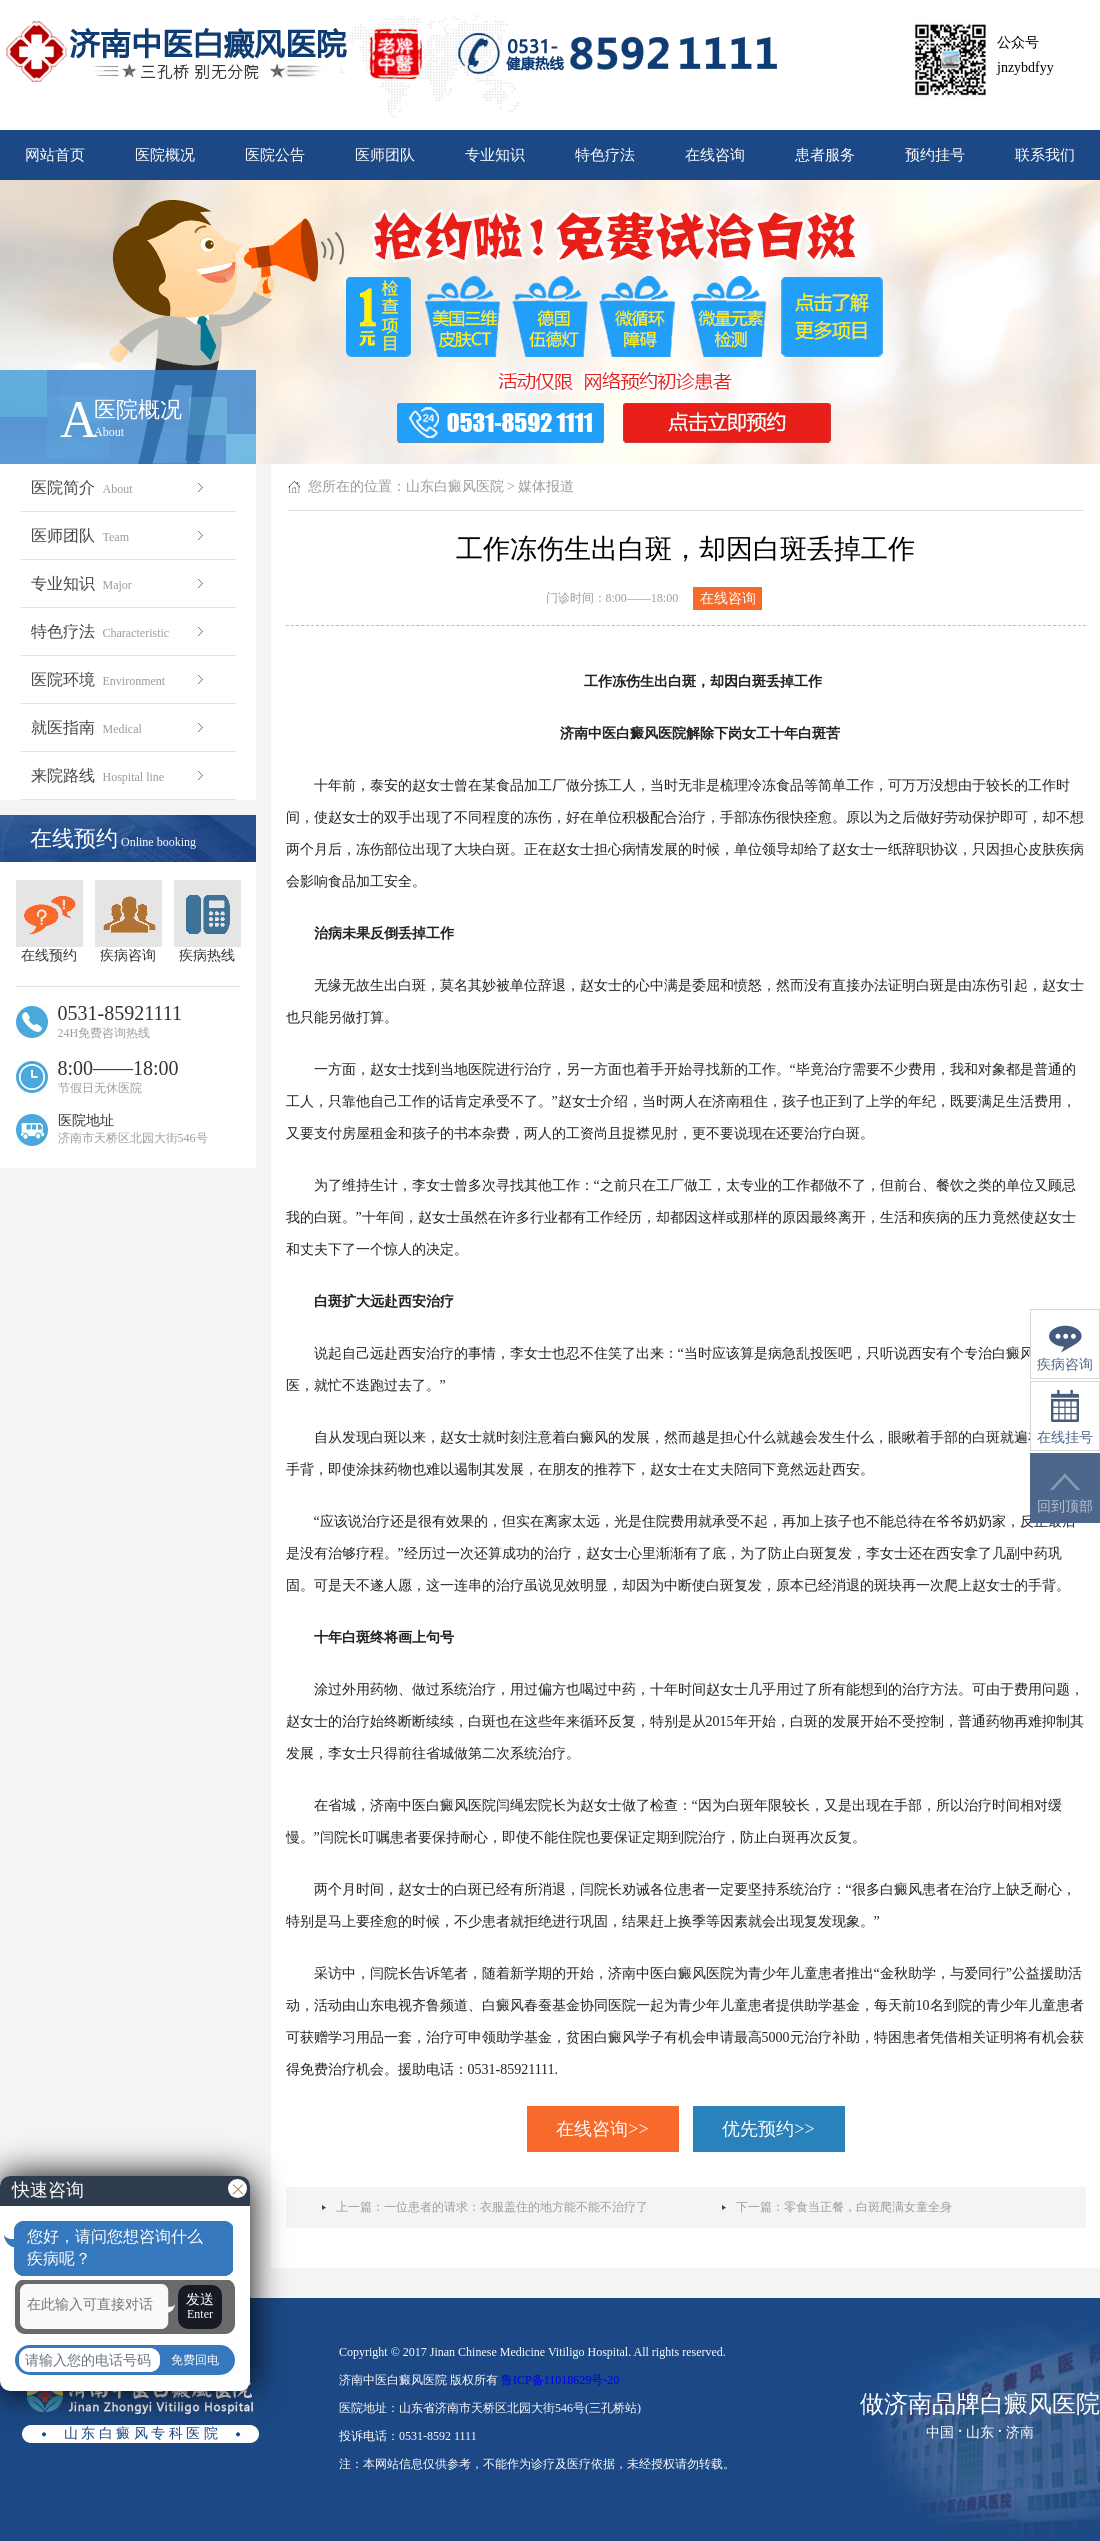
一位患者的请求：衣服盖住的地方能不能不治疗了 (516, 2207)
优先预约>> (768, 2129)
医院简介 (119, 487)
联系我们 (1045, 155)
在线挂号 (1065, 1417)
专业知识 (495, 155)
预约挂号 (935, 155)
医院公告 (275, 155)
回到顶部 (1065, 1493)
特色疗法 (605, 155)
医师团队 (385, 155)
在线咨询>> (602, 2129)
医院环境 (119, 679)
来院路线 (119, 775)
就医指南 (119, 727)
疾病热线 (207, 921)
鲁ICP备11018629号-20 (560, 2380)
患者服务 (825, 155)
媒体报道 (546, 486)
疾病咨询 (128, 921)
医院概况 (165, 155)
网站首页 (55, 155)
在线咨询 (715, 155)
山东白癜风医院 (455, 486)
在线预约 (49, 921)
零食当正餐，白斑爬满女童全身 (868, 2207)
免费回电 (195, 2360)
